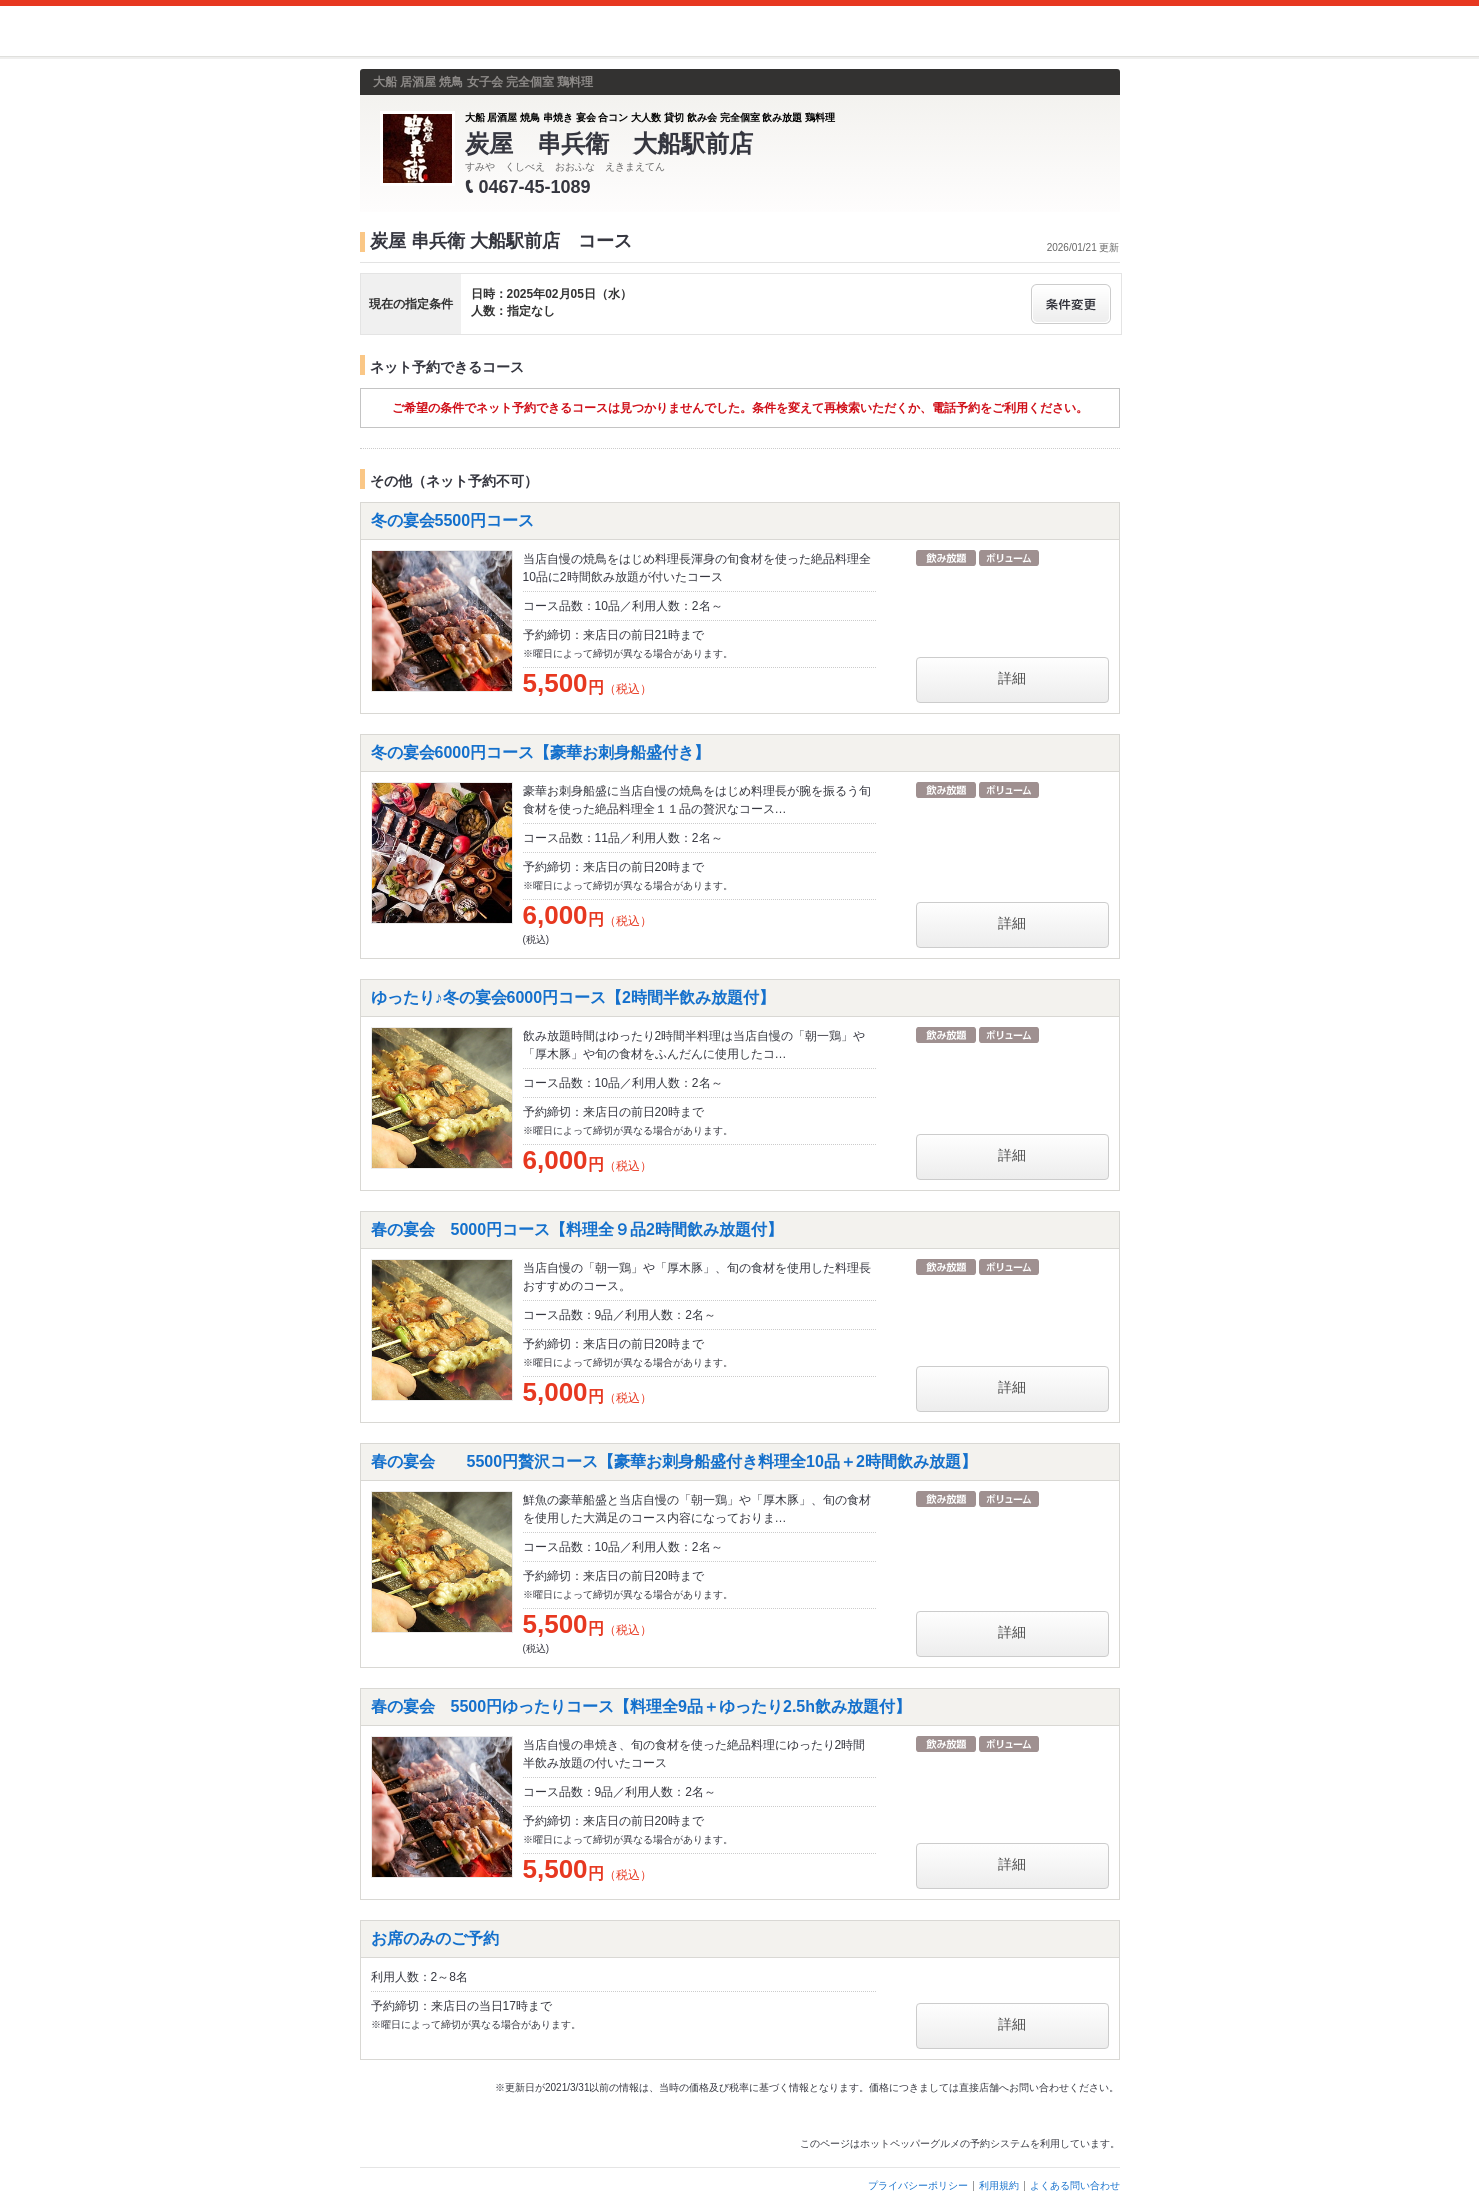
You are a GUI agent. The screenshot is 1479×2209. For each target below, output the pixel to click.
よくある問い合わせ (1075, 2185)
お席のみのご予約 (435, 1938)
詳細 (1012, 678)
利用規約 (999, 2185)
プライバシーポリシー (918, 2185)
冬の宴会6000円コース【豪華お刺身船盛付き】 (541, 752)
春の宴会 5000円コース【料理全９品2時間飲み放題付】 (577, 1229)
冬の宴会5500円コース (453, 520)
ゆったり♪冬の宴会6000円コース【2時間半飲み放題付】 (573, 997)
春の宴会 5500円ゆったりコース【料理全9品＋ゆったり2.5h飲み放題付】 (641, 1706)
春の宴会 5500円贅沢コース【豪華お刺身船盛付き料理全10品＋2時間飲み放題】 (674, 1461)
